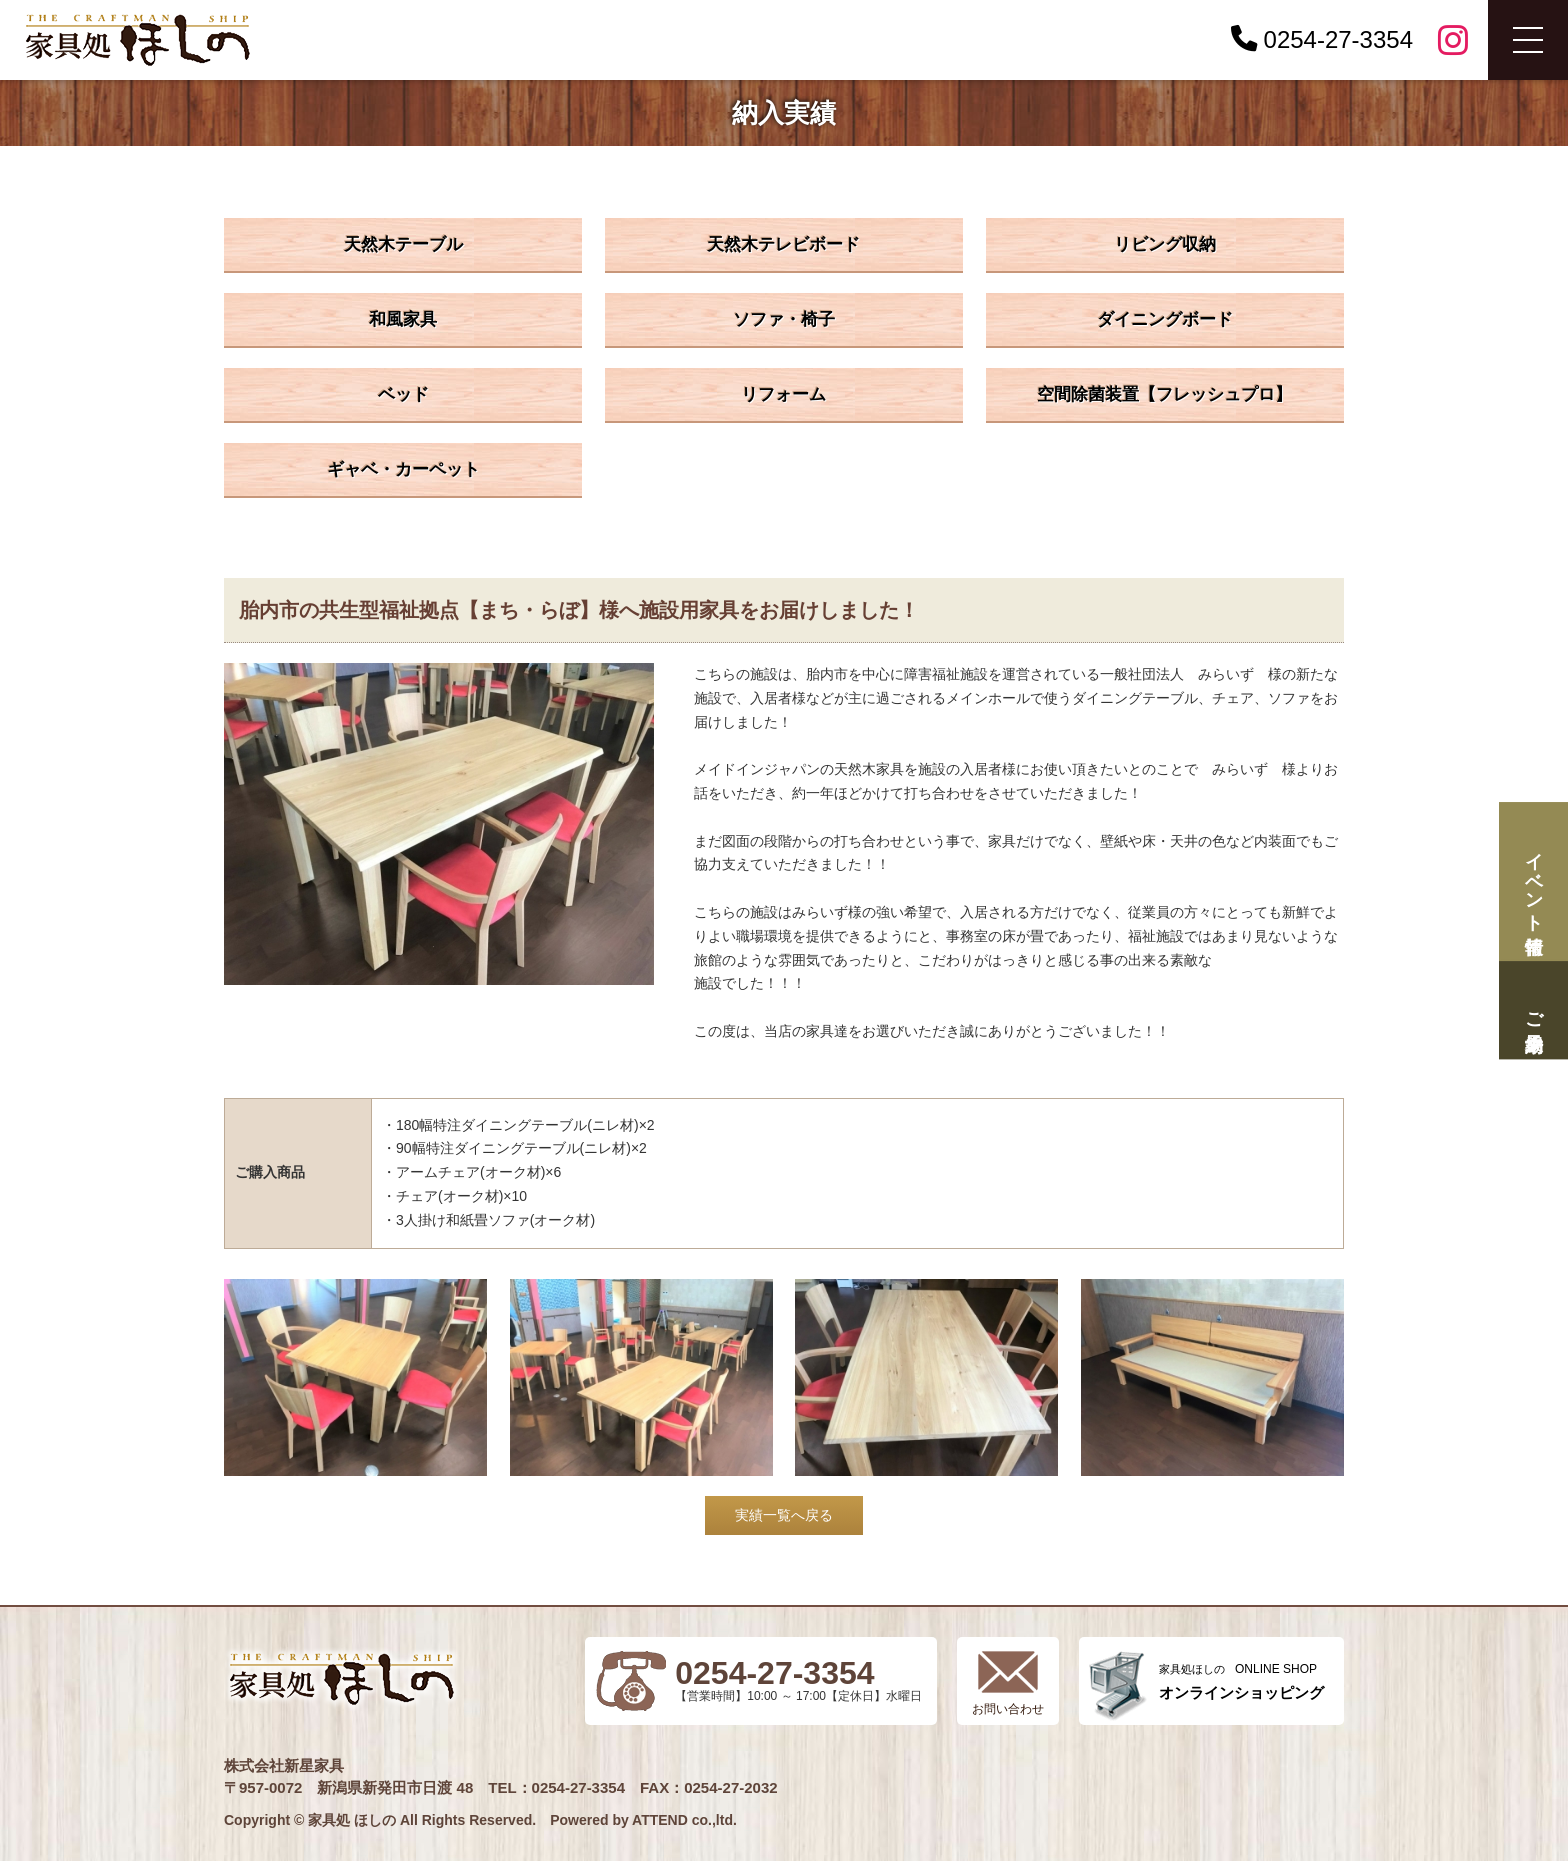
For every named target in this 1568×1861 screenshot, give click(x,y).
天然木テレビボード (783, 244)
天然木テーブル (403, 244)
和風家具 (403, 319)
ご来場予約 (1533, 1010)
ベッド (403, 394)
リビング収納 (1165, 244)
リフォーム (783, 394)
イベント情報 (1533, 881)
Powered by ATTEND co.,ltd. (643, 1820)
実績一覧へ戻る (784, 1515)
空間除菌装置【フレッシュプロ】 (1164, 394)
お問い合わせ (1008, 1709)
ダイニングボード (1165, 319)
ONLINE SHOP (1241, 1681)
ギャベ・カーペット (403, 469)
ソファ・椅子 (784, 319)
